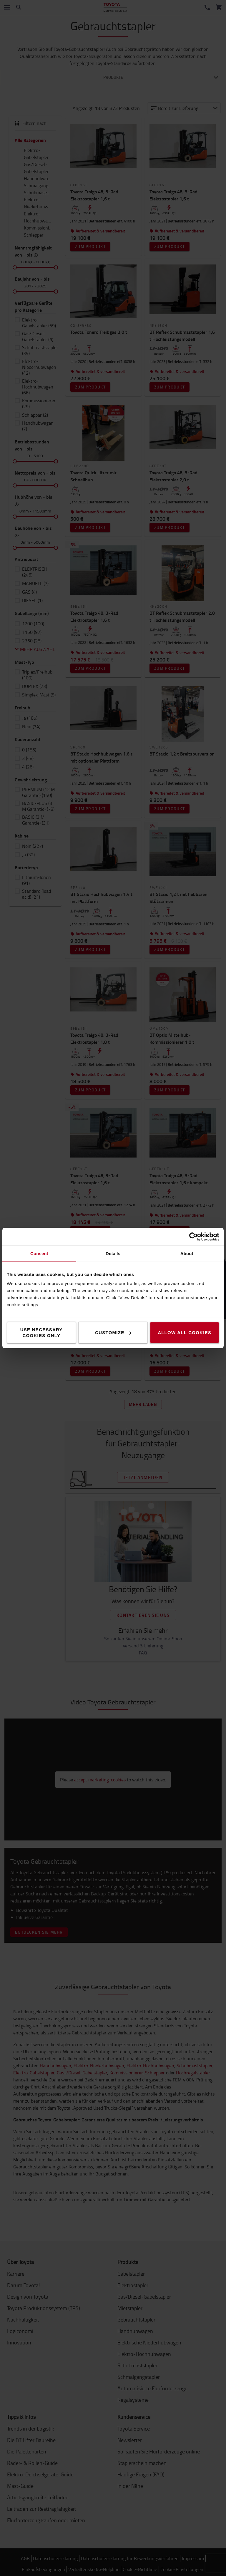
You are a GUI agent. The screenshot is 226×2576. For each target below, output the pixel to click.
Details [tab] (113, 1253)
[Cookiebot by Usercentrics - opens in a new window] (193, 1236)
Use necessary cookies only (41, 1332)
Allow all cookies (184, 1332)
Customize (113, 1332)
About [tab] (186, 1253)
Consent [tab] (39, 1253)
